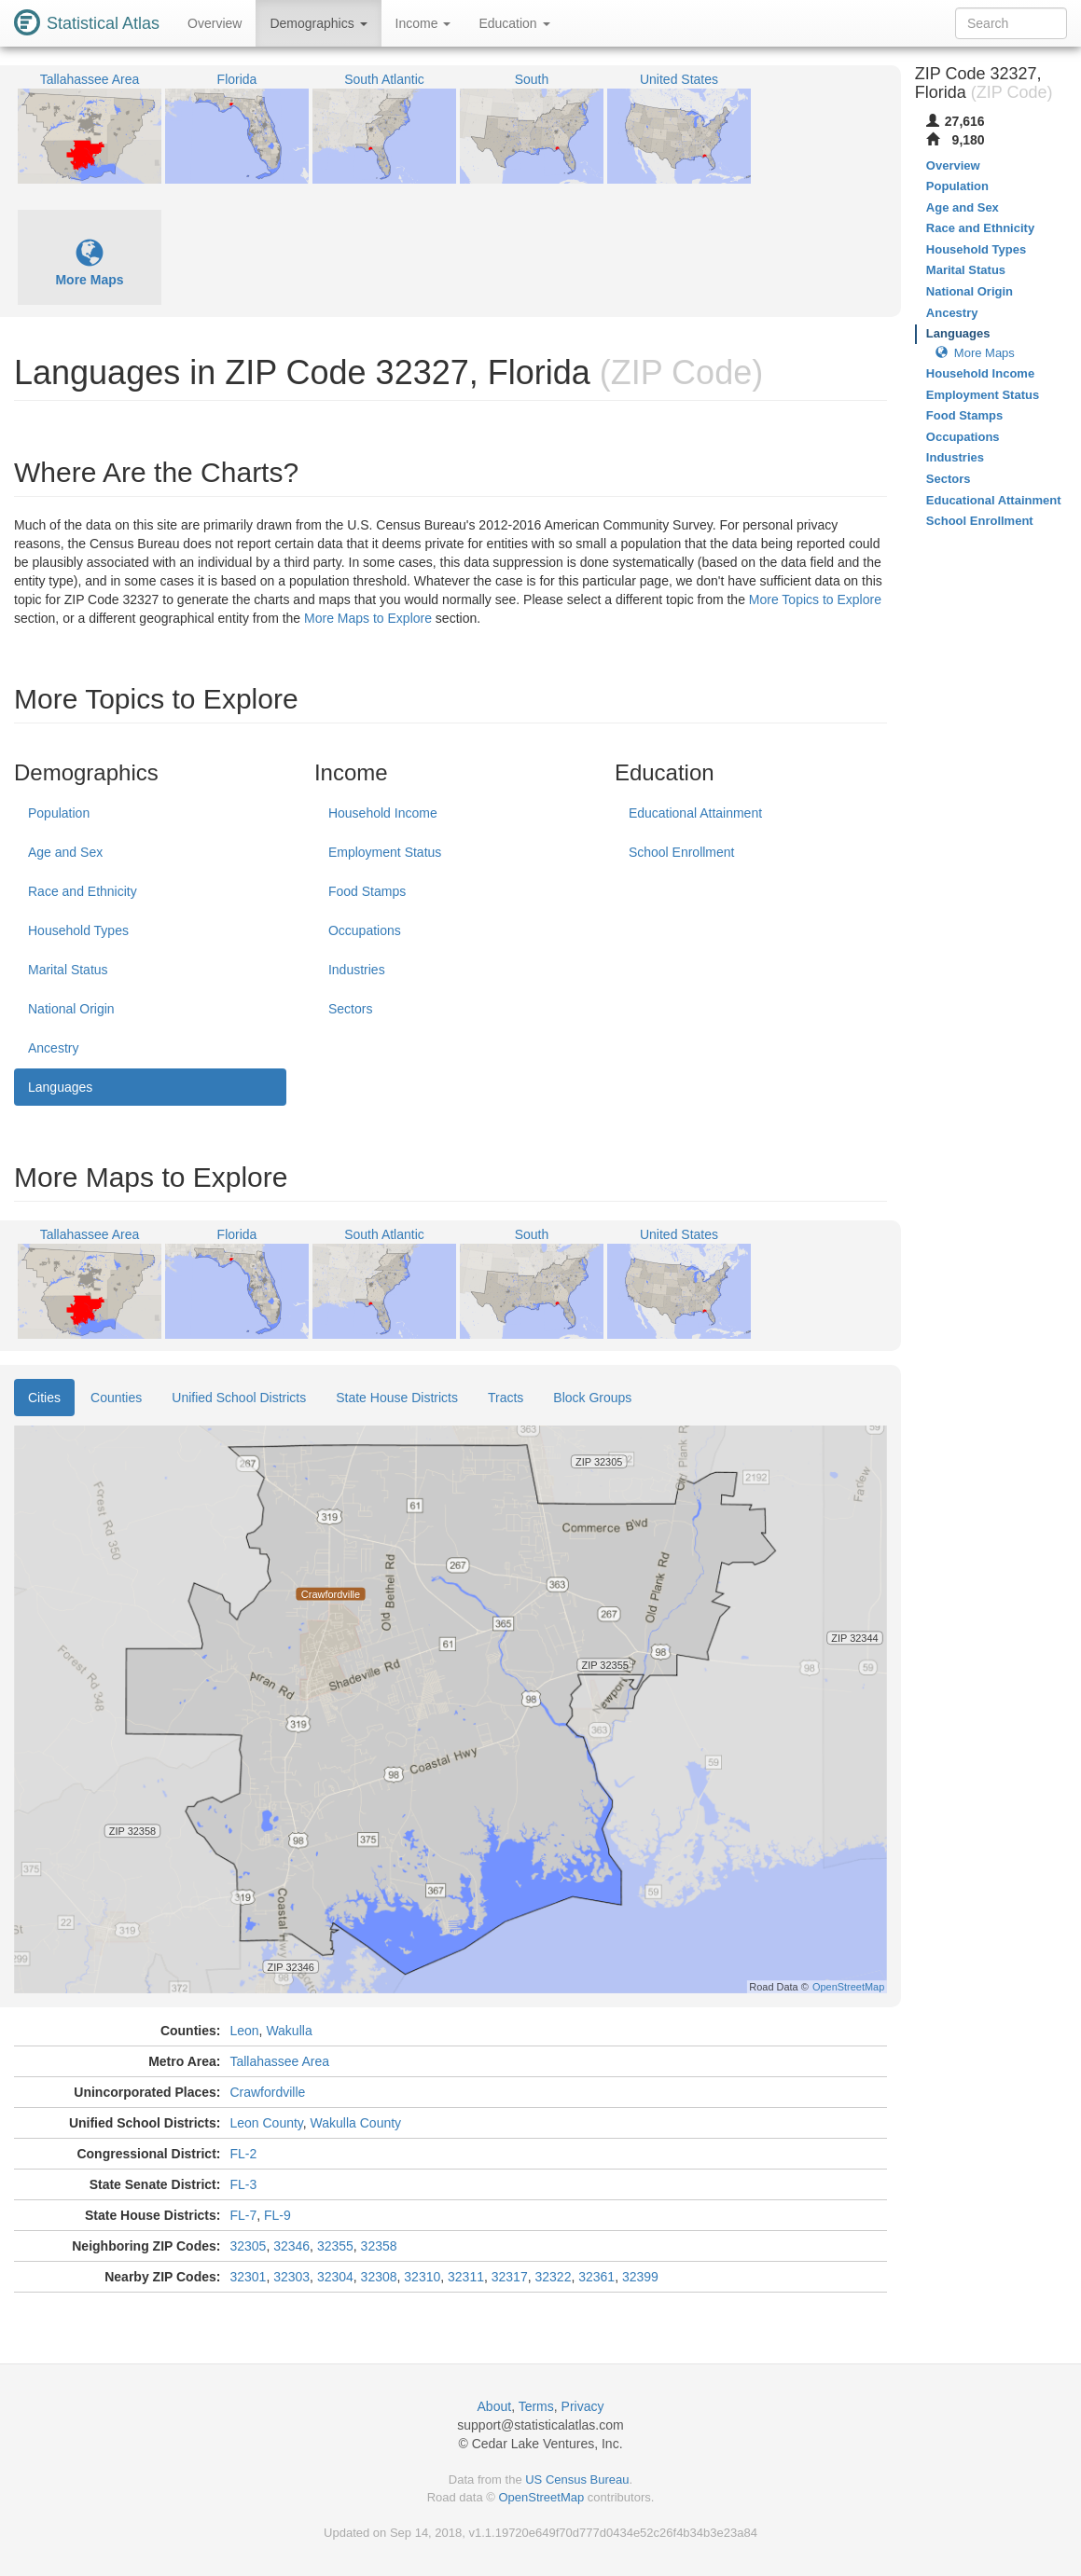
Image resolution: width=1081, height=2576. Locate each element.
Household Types (78, 930)
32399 (640, 2276)
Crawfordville (267, 2092)
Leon (243, 2030)
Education (513, 23)
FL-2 (242, 2153)
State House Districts (397, 1397)
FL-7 (242, 2215)
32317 (510, 2276)
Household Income (382, 813)
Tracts (505, 1397)
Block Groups (592, 1397)
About (495, 2406)
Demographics (318, 23)
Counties (116, 1397)
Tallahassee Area (279, 2061)
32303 (291, 2276)
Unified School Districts (239, 1397)
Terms (536, 2406)
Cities (44, 1397)
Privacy (582, 2406)
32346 (291, 2246)
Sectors (350, 1008)
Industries (356, 969)
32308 (379, 2276)
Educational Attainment (695, 813)
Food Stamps (367, 891)
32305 (247, 2246)
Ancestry (53, 1047)
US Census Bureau (577, 2479)
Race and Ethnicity (82, 891)
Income (423, 23)
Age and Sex (65, 852)
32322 (552, 2276)
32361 (596, 2276)
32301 (247, 2276)
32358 (379, 2246)
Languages (60, 1087)
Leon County (265, 2122)
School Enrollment (682, 852)
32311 (466, 2276)
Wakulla (289, 2030)
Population (59, 813)
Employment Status (384, 852)
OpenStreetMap (541, 2497)
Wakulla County (356, 2122)
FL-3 (242, 2184)
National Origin (71, 1008)
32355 (335, 2246)
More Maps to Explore (368, 618)
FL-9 (277, 2215)
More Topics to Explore (815, 599)
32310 (422, 2276)
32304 (335, 2276)
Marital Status (68, 969)
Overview (214, 23)
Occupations (364, 930)
